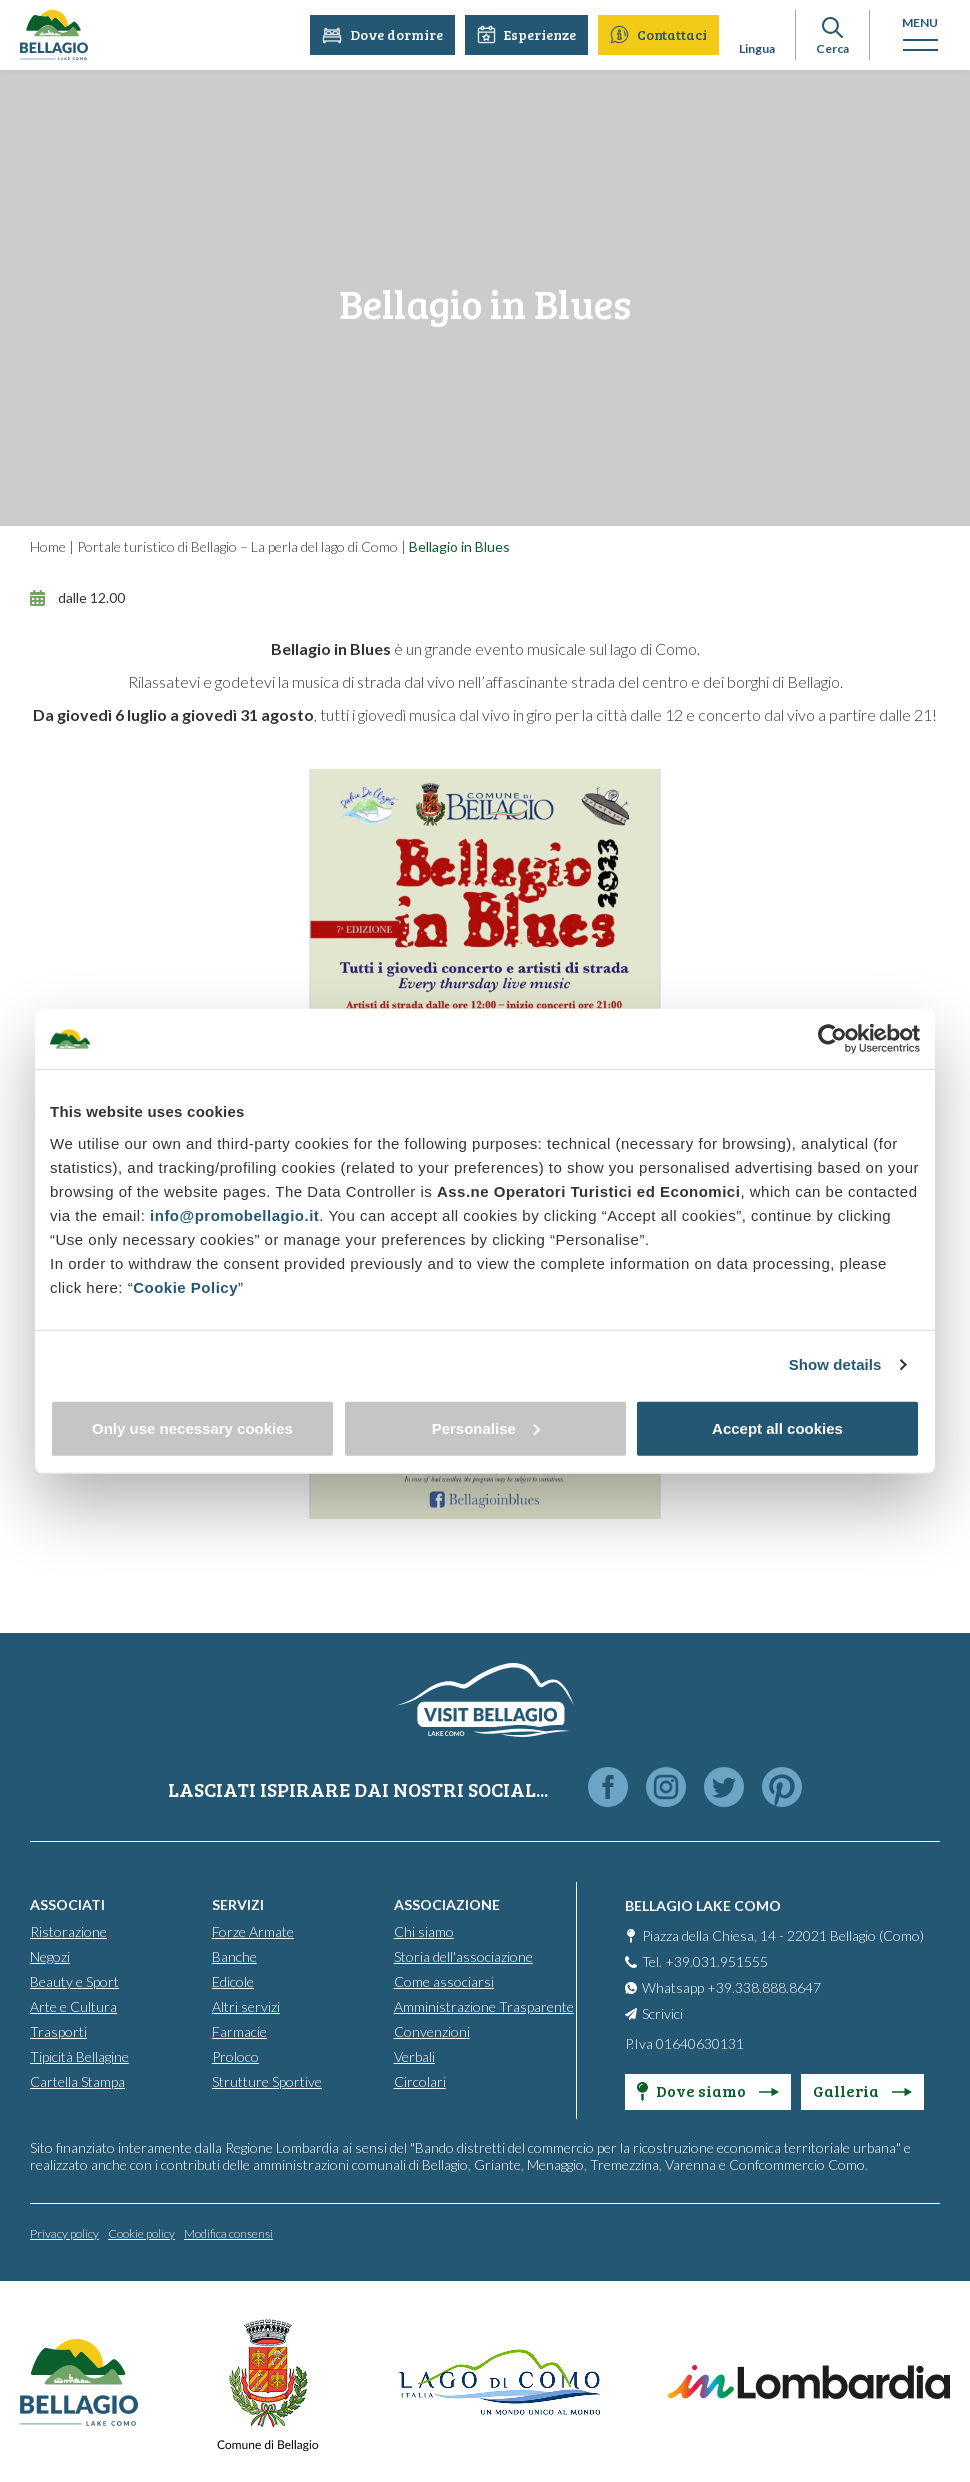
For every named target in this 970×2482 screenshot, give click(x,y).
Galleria (862, 2089)
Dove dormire (382, 34)
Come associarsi (444, 1980)
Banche (234, 1955)
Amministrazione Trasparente (484, 2005)
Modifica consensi (228, 2232)
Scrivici (662, 2012)
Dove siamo (708, 2089)
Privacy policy (64, 2232)
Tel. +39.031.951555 (705, 1960)
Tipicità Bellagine (79, 2055)
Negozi (50, 1955)
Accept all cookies (777, 1427)
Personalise (486, 1427)
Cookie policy (141, 2232)
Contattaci (658, 34)
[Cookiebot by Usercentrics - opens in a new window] (832, 1039)
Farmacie (239, 2030)
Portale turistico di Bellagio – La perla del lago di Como (237, 546)
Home (48, 546)
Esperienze (526, 34)
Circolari (420, 2080)
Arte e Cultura (73, 2005)
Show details (835, 1364)
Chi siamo (424, 1930)
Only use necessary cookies (192, 1427)
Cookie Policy (185, 1286)
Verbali (414, 2055)
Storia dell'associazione (463, 1955)
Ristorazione (68, 1930)
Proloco (235, 2055)
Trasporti (58, 2030)
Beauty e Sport (74, 1980)
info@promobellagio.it (234, 1214)
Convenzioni (432, 2030)
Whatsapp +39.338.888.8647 (731, 1986)
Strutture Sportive (267, 2080)
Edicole (233, 1980)
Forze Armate (253, 1930)
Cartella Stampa (77, 2080)
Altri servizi (246, 2005)
